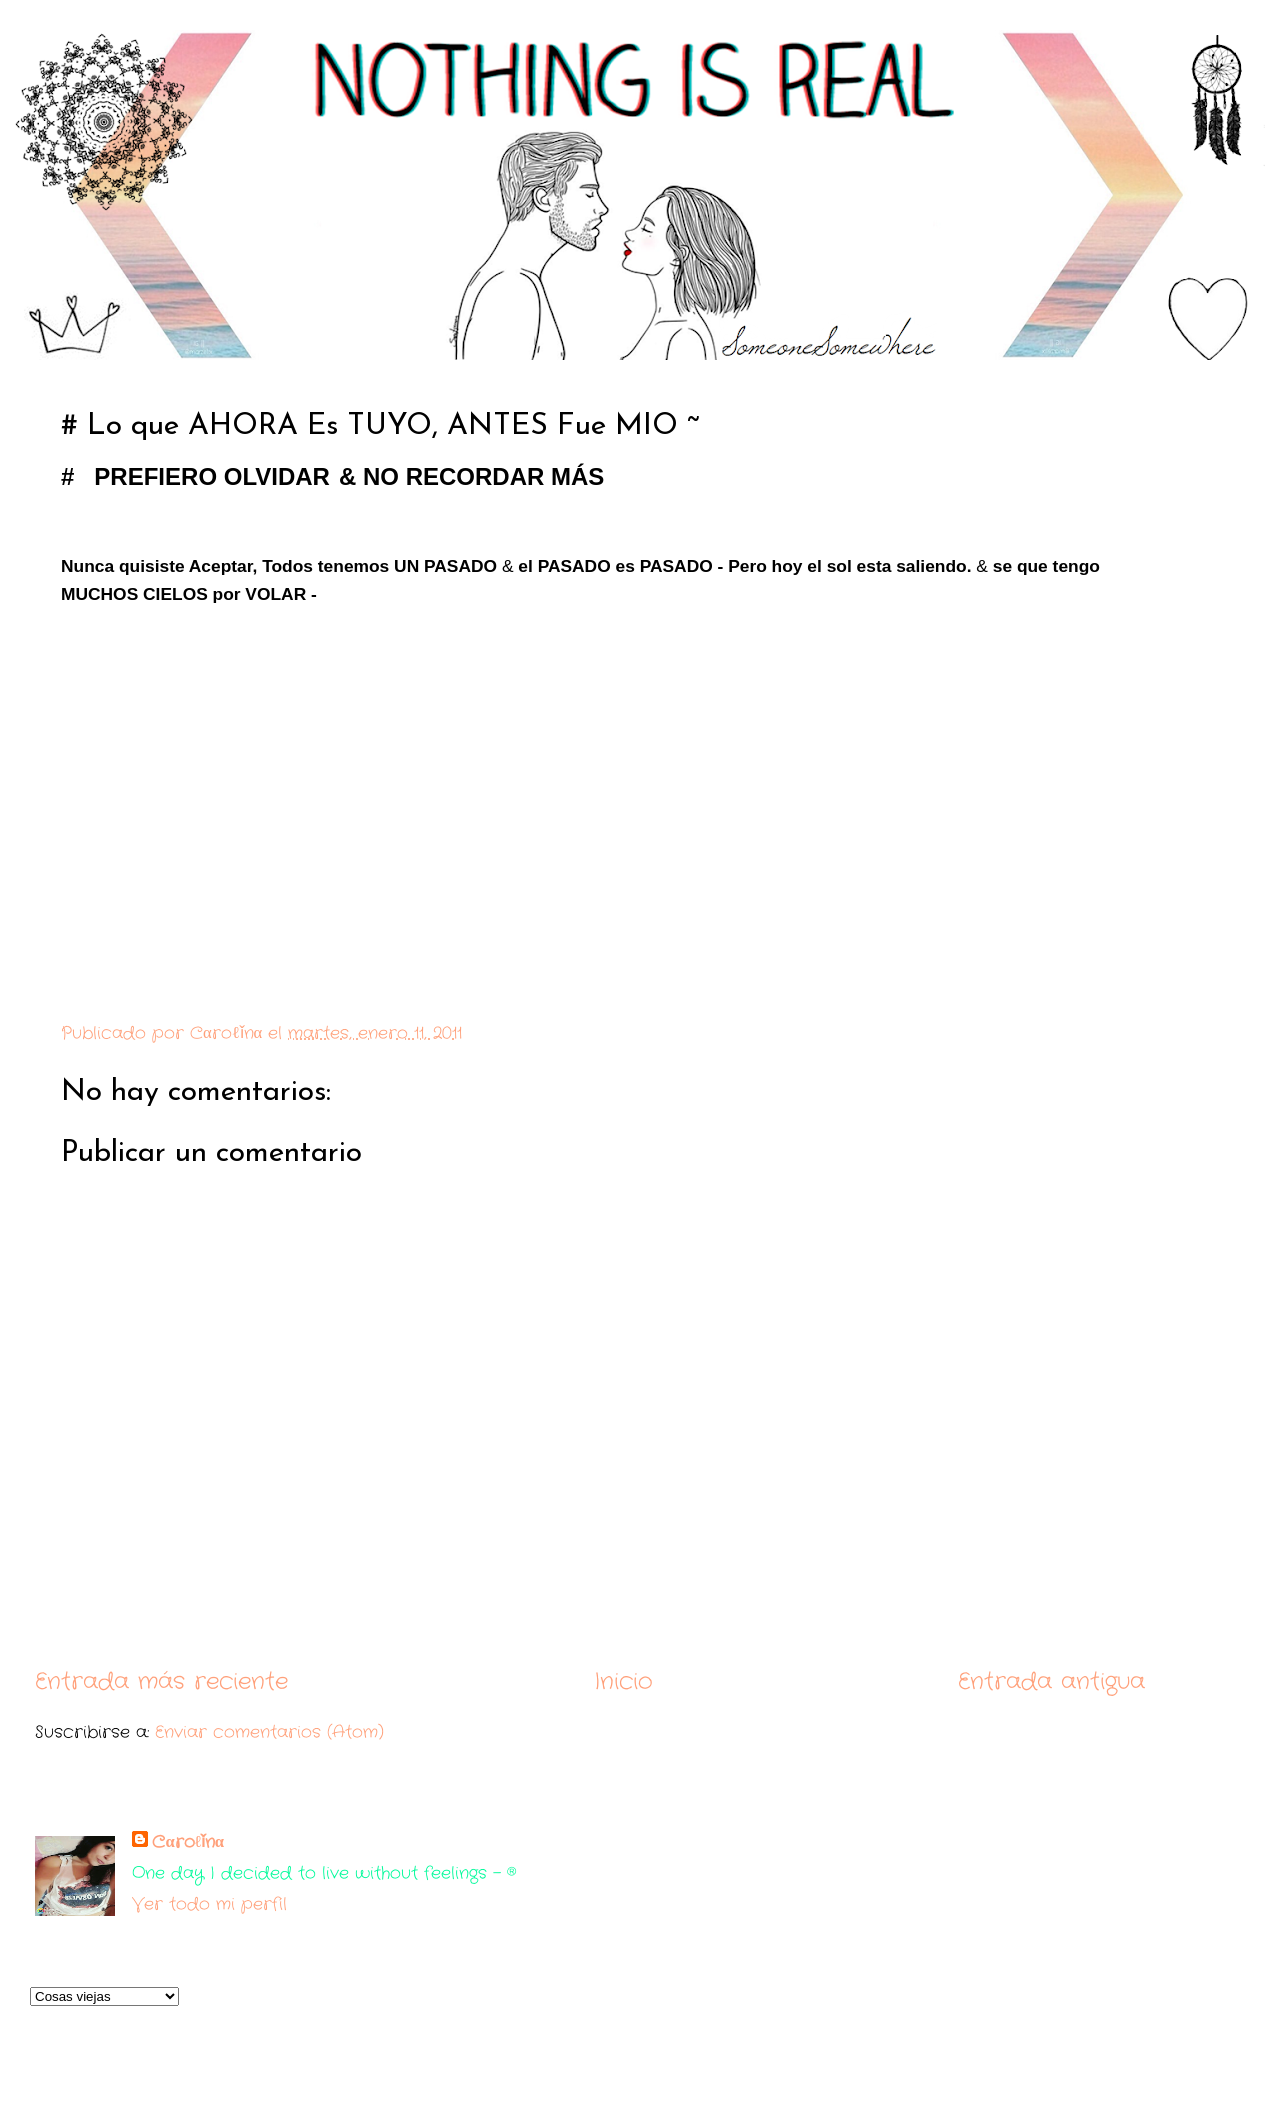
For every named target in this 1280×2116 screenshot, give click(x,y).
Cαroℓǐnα (188, 1842)
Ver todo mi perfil (209, 1904)
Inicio (623, 1681)
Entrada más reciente (161, 1681)
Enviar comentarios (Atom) (269, 1732)
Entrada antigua (1051, 1681)
